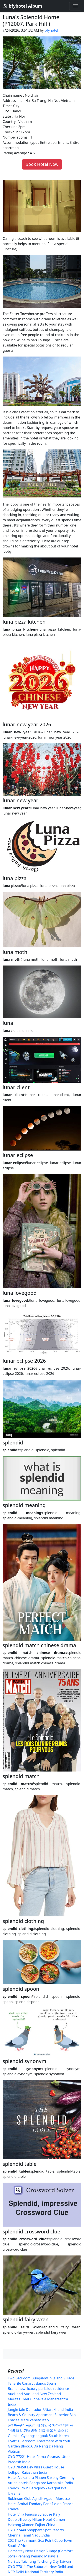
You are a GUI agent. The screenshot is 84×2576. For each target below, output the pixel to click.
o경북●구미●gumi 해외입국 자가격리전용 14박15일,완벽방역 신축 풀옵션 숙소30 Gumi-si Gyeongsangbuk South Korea (40, 2430)
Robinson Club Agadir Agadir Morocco (39, 2498)
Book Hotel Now (42, 164)
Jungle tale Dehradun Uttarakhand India (40, 2409)
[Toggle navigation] (75, 6)
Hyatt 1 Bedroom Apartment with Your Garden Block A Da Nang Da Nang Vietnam (39, 2446)
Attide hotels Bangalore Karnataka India (40, 2482)
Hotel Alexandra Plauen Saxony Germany (41, 2477)
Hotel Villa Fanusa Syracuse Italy (34, 2514)
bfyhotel (51, 30)
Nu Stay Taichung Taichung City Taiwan (39, 2561)
